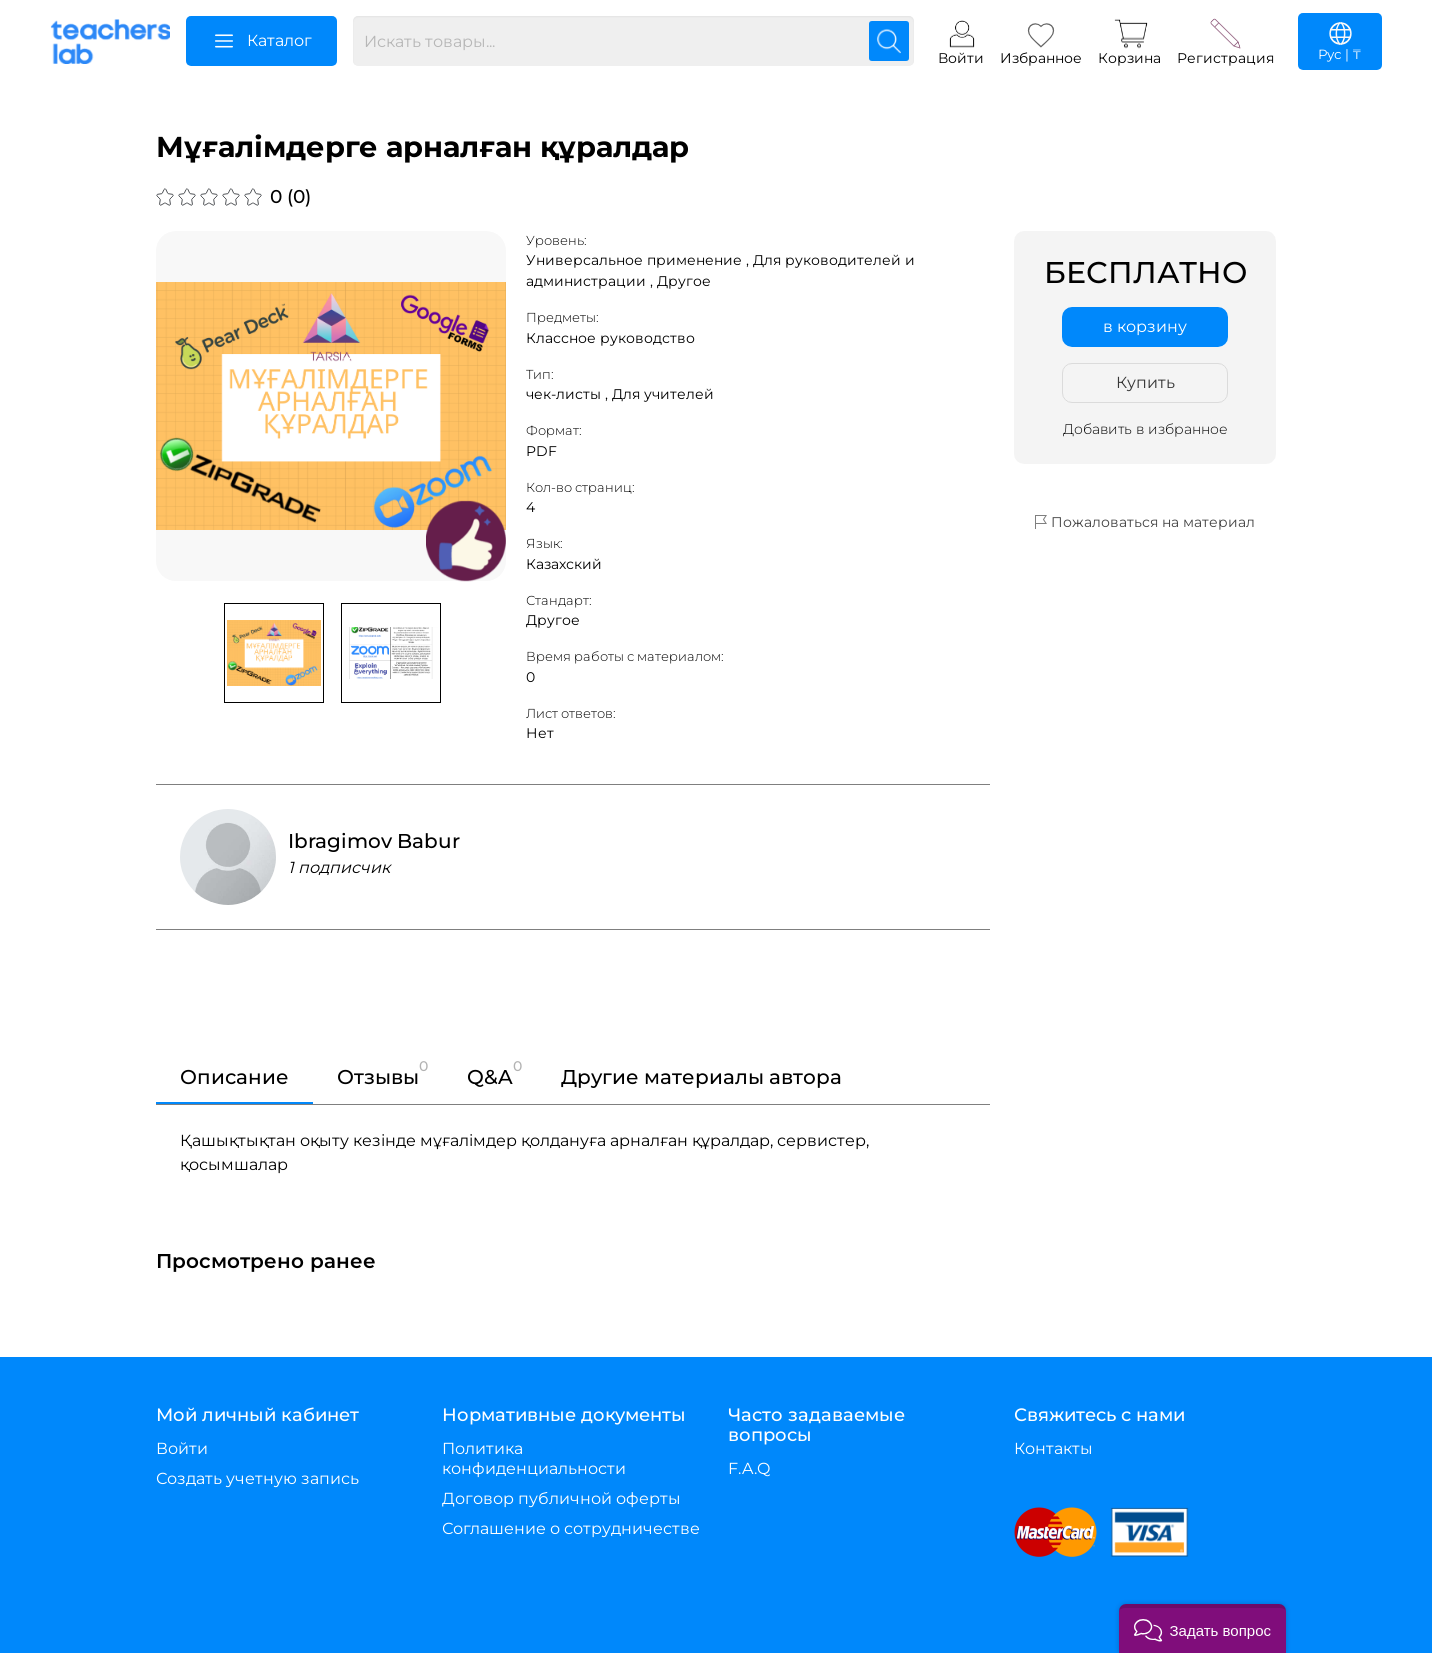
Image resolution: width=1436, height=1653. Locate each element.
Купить (1145, 382)
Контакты (1053, 1448)
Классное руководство (610, 338)
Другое (684, 281)
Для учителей (663, 394)
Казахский (564, 564)
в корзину (1145, 326)
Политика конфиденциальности (534, 1458)
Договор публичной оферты (561, 1498)
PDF (541, 451)
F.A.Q (749, 1468)
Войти (182, 1448)
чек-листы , (569, 394)
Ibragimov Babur (374, 841)
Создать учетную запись (257, 1478)
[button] (1202, 1628)
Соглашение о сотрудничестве (571, 1528)
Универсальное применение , (639, 260)
